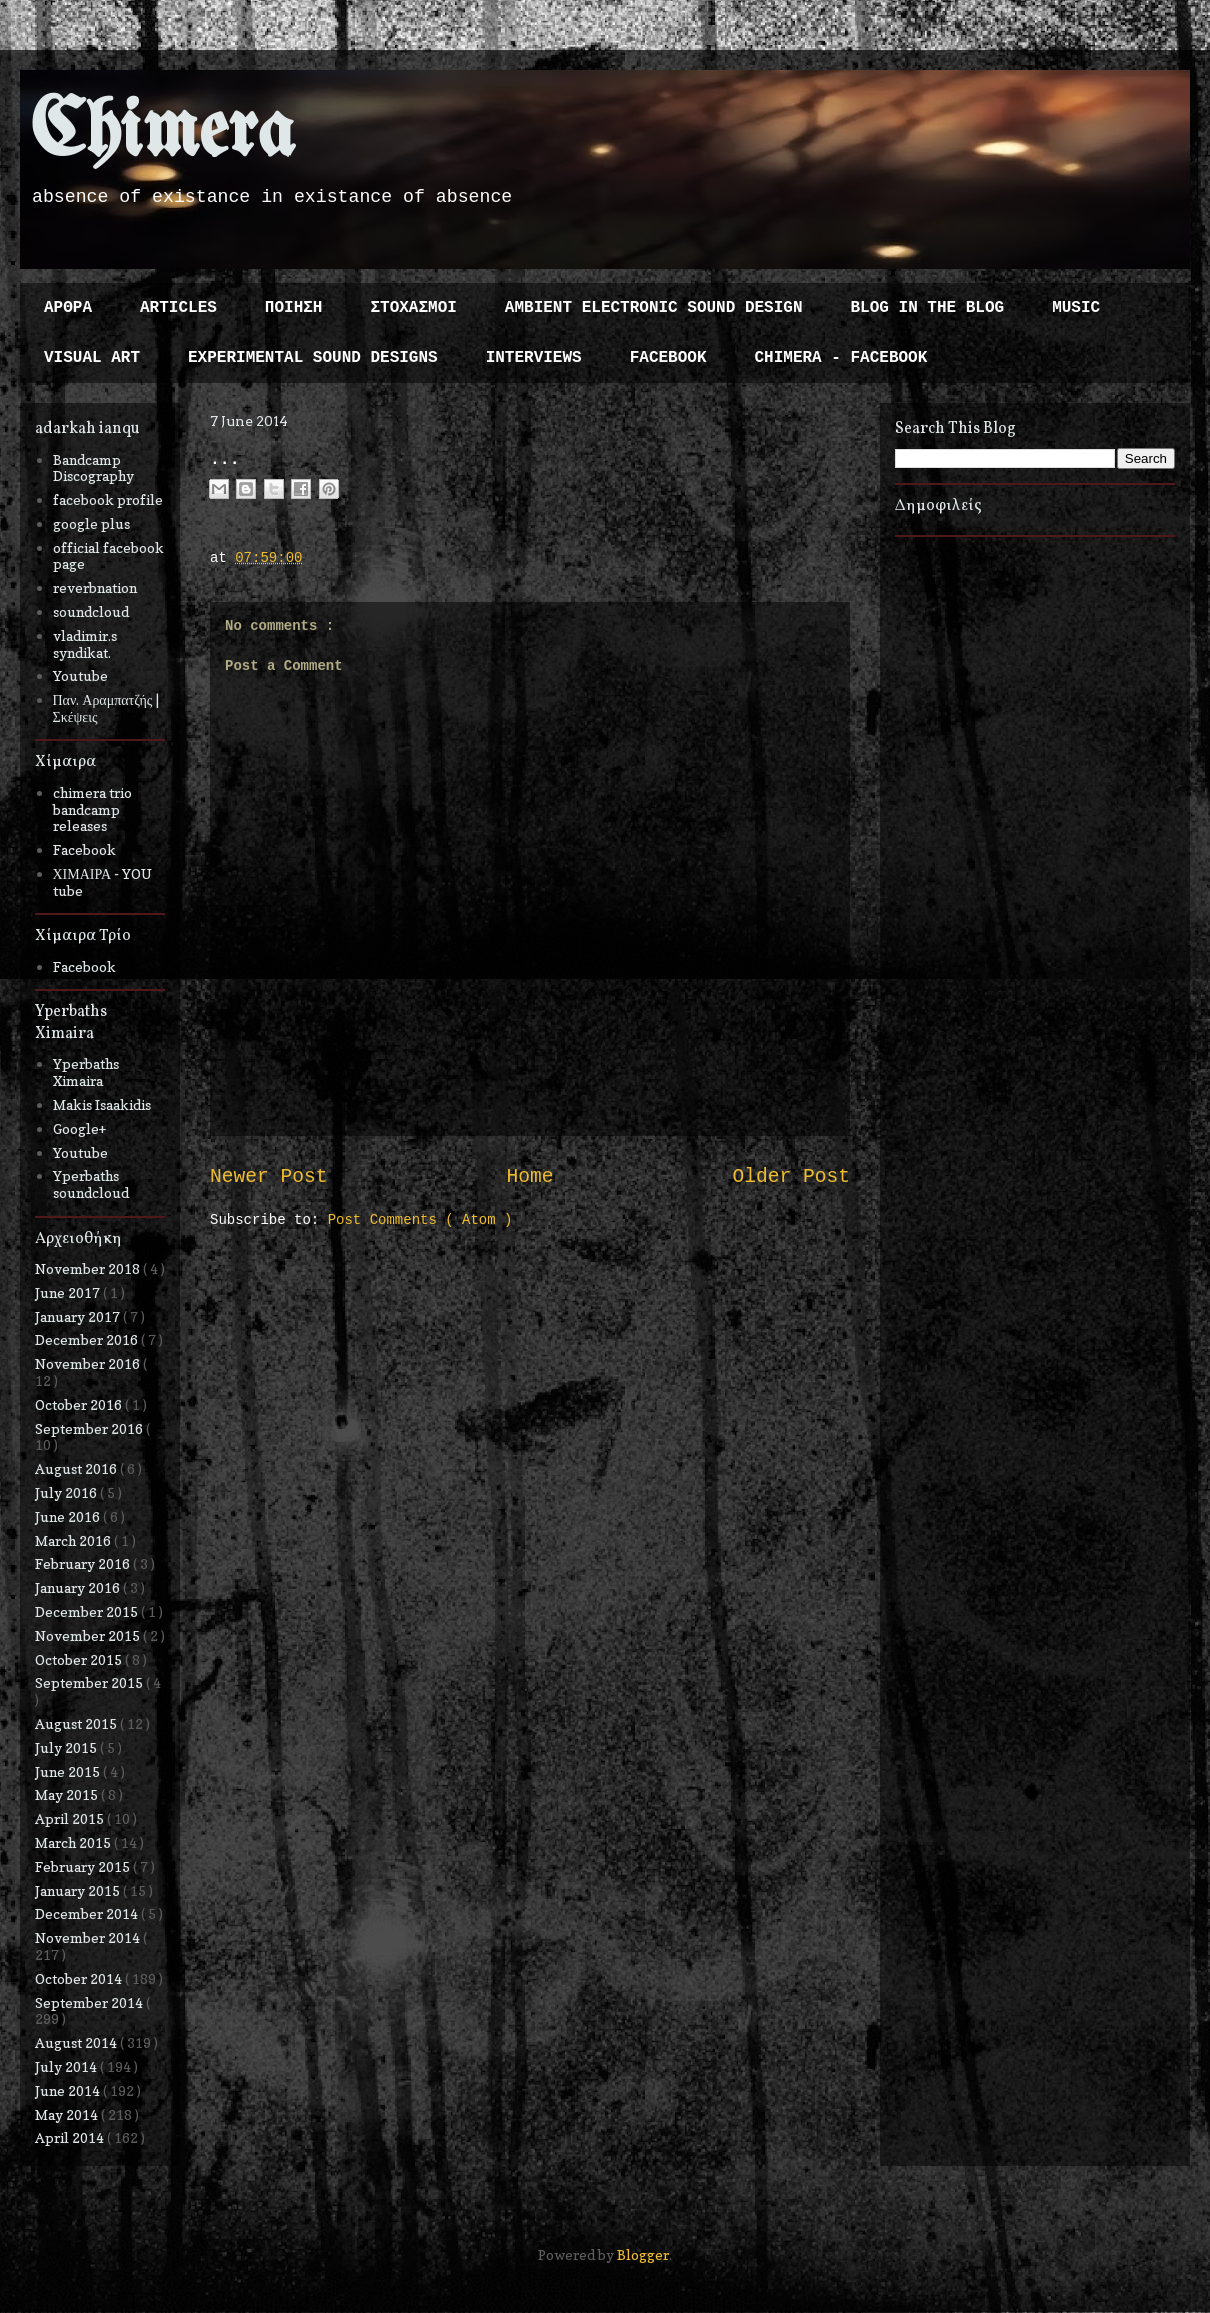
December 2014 (88, 1913)
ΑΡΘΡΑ (68, 308)
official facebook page (108, 556)
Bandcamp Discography (93, 468)
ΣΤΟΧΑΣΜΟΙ (413, 308)
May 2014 (68, 2114)
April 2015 (71, 1818)
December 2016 (88, 1339)
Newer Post (269, 1177)
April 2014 (71, 2137)
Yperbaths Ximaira (86, 1072)
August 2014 (77, 2042)
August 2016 (77, 1468)
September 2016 (90, 1428)
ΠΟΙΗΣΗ (294, 308)
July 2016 (67, 1492)
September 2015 (90, 1682)
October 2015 (80, 1659)
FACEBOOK (668, 358)
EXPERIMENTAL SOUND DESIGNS (313, 358)
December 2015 (88, 1611)
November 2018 (89, 1268)
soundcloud (91, 611)
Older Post (791, 1177)
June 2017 (69, 1292)
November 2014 (89, 1937)
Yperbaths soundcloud (91, 1184)
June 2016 (69, 1516)
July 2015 (67, 1747)
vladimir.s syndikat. (85, 644)
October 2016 (80, 1404)
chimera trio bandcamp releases (92, 809)
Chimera (162, 133)
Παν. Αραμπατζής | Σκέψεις (106, 708)
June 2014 (69, 2090)
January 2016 (79, 1587)
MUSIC (1076, 308)
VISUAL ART (92, 358)
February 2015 (84, 1866)
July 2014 (67, 2066)
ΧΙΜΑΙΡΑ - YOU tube (103, 882)
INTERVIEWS (534, 358)
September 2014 (90, 2002)
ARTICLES (178, 308)
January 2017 (79, 1316)
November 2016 (89, 1363)
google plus (91, 523)
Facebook (84, 849)
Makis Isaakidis (102, 1104)
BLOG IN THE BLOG (928, 308)
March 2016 (74, 1540)
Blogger (643, 2254)
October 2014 (80, 1978)
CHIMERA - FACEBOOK (840, 358)
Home (529, 1177)
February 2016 (84, 1563)
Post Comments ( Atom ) (420, 1220)
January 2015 (79, 1890)
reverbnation (95, 587)
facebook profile (108, 499)
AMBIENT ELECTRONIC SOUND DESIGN (654, 308)
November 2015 (89, 1635)
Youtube (80, 675)
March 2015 (74, 1842)
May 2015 (68, 1794)
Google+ (79, 1128)
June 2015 (69, 1771)
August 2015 (77, 1723)
